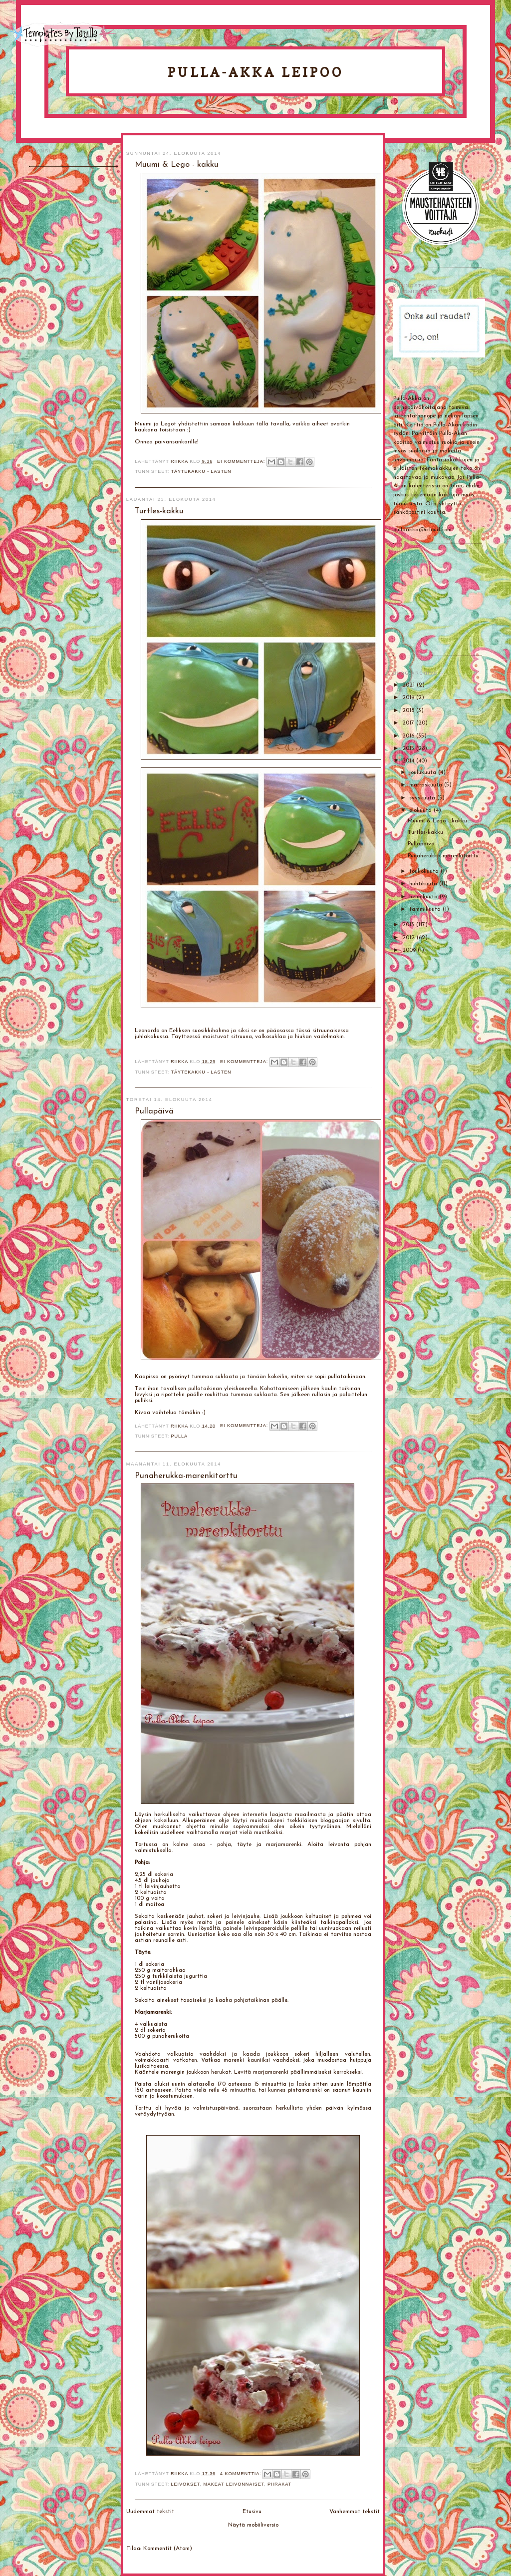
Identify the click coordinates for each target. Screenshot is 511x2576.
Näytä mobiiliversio (253, 2525)
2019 (409, 698)
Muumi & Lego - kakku (437, 821)
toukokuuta (425, 871)
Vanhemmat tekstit (354, 2512)
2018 (409, 711)
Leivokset (185, 2484)
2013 (409, 925)
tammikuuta (426, 909)
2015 (409, 748)
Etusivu (252, 2512)
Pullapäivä (421, 844)
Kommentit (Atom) (167, 2549)
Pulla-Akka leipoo (255, 72)
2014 (409, 761)
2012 (409, 938)
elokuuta (421, 810)
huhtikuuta (424, 884)
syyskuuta (423, 798)
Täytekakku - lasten (201, 471)
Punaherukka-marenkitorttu (443, 856)
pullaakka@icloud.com (422, 530)
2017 (409, 723)
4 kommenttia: (241, 2473)
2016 (409, 736)
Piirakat (279, 2484)
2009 (410, 950)
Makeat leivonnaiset (233, 2484)
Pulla (179, 1436)
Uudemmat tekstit (150, 2512)
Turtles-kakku (425, 832)
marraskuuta (426, 785)
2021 (409, 685)
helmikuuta (424, 897)
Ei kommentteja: (242, 461)
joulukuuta (423, 772)
